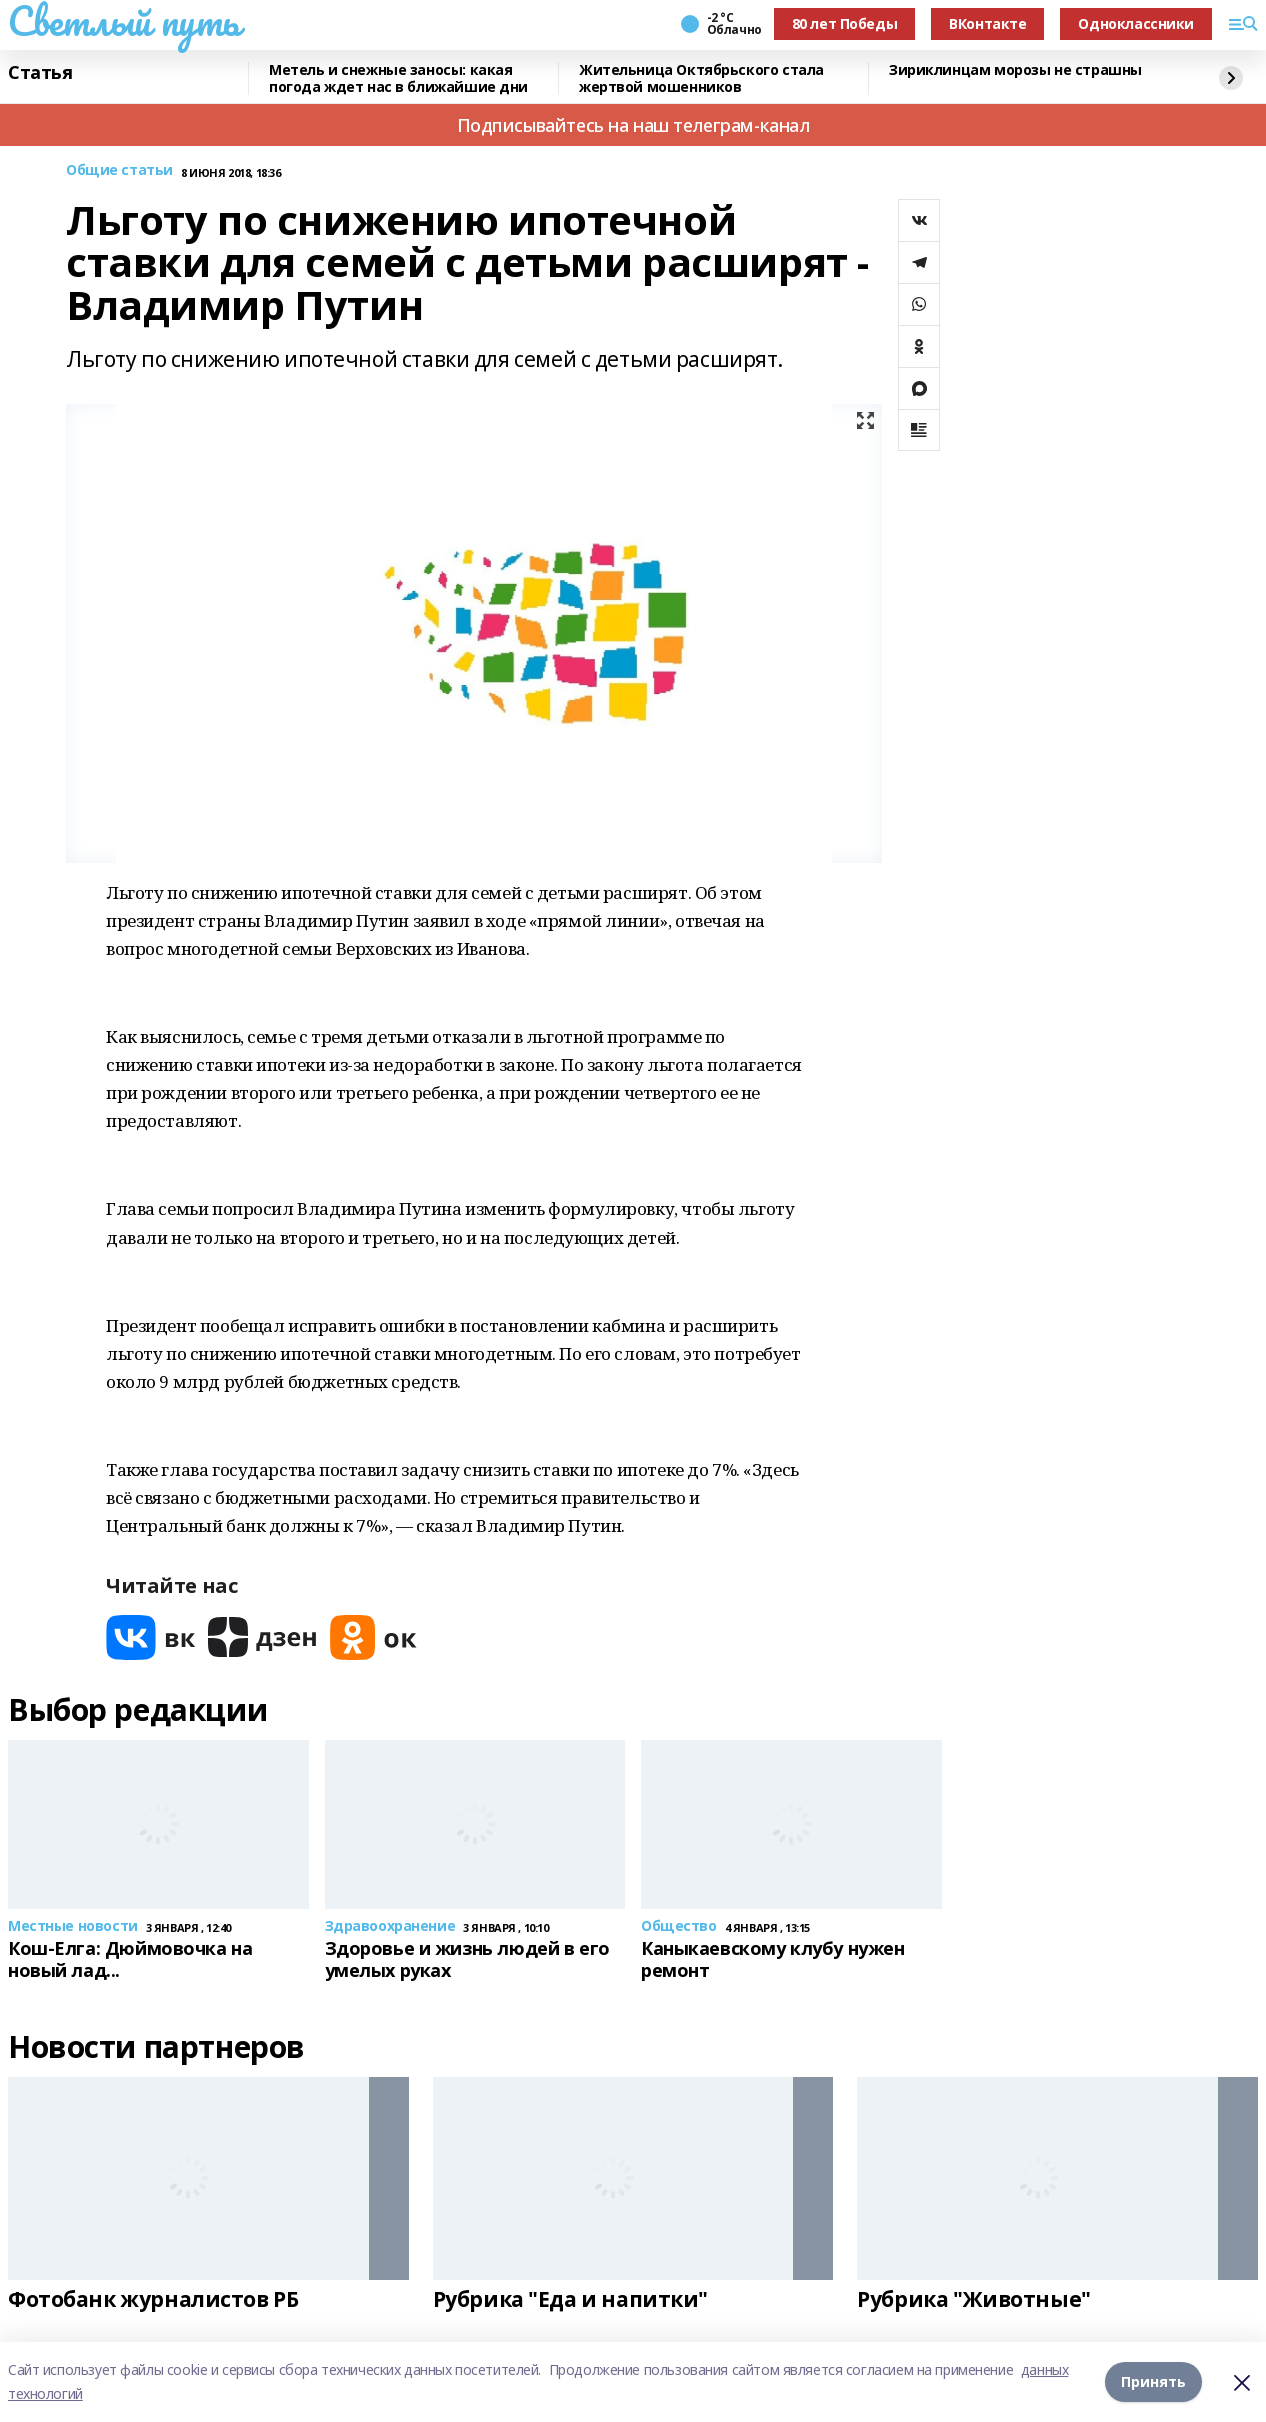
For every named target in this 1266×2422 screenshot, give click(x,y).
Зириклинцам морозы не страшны (1015, 70)
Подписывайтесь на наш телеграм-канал (633, 125)
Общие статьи (119, 170)
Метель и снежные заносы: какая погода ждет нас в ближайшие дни (398, 78)
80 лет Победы (845, 23)
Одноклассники (1136, 23)
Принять (1153, 2381)
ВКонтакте (987, 23)
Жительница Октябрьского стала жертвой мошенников (701, 78)
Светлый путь (124, 21)
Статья (40, 73)
